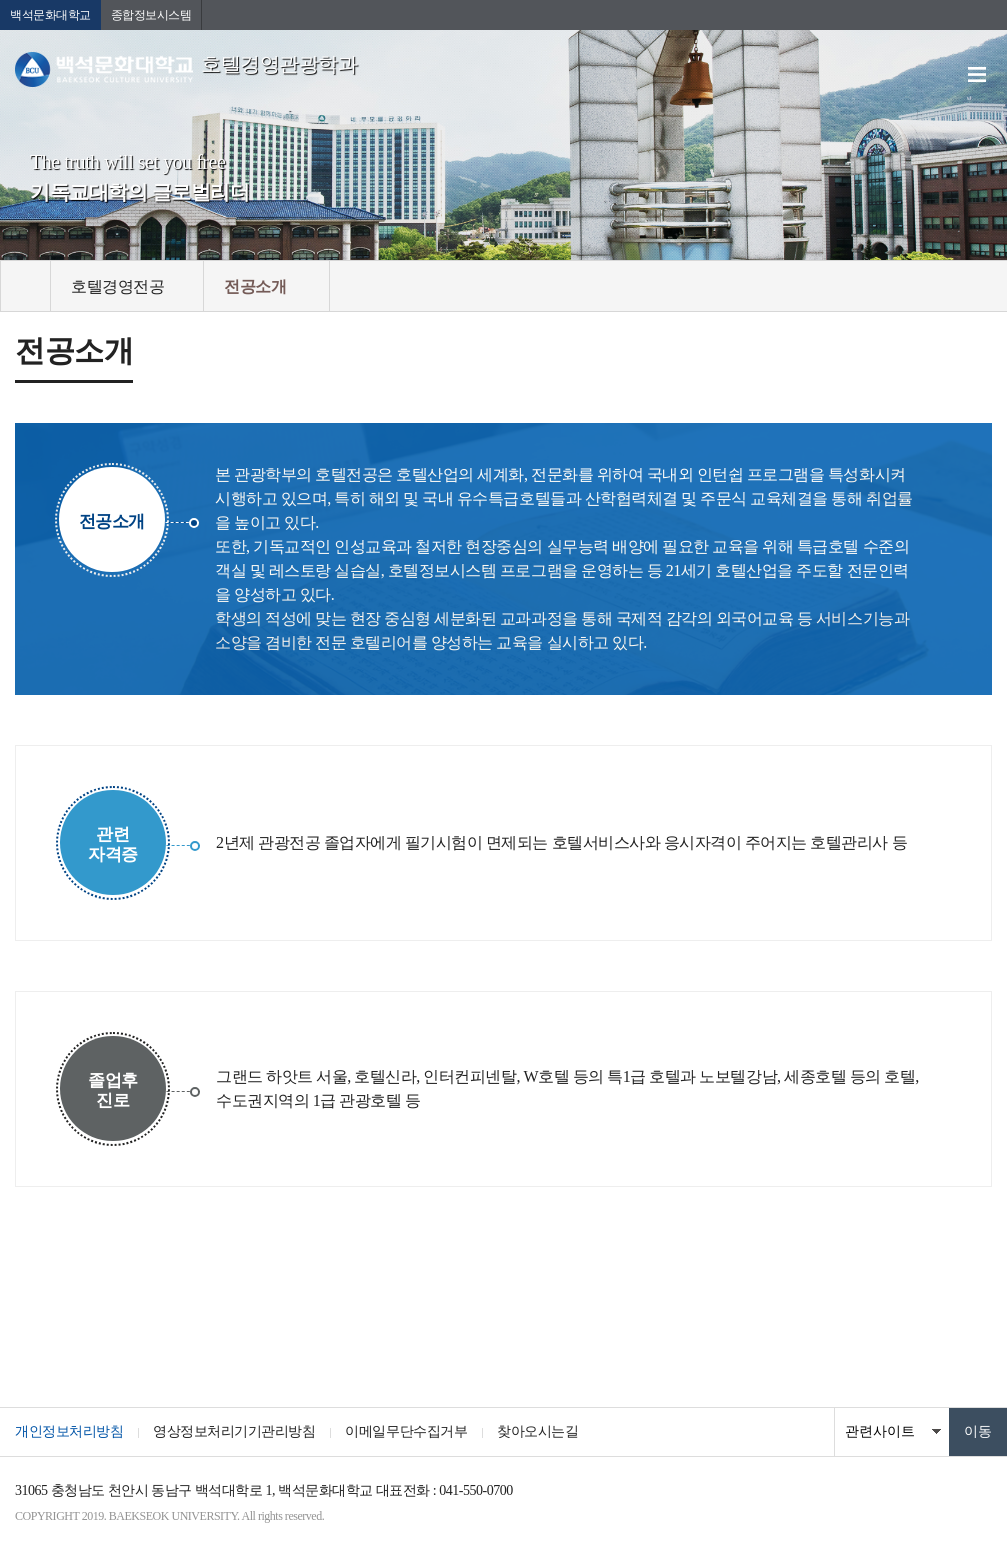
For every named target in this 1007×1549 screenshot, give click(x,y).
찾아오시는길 (537, 1431)
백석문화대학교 (50, 15)
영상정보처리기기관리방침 (234, 1431)
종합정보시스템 (151, 15)
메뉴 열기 (977, 75)
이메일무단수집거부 (406, 1431)
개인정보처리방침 (69, 1431)
